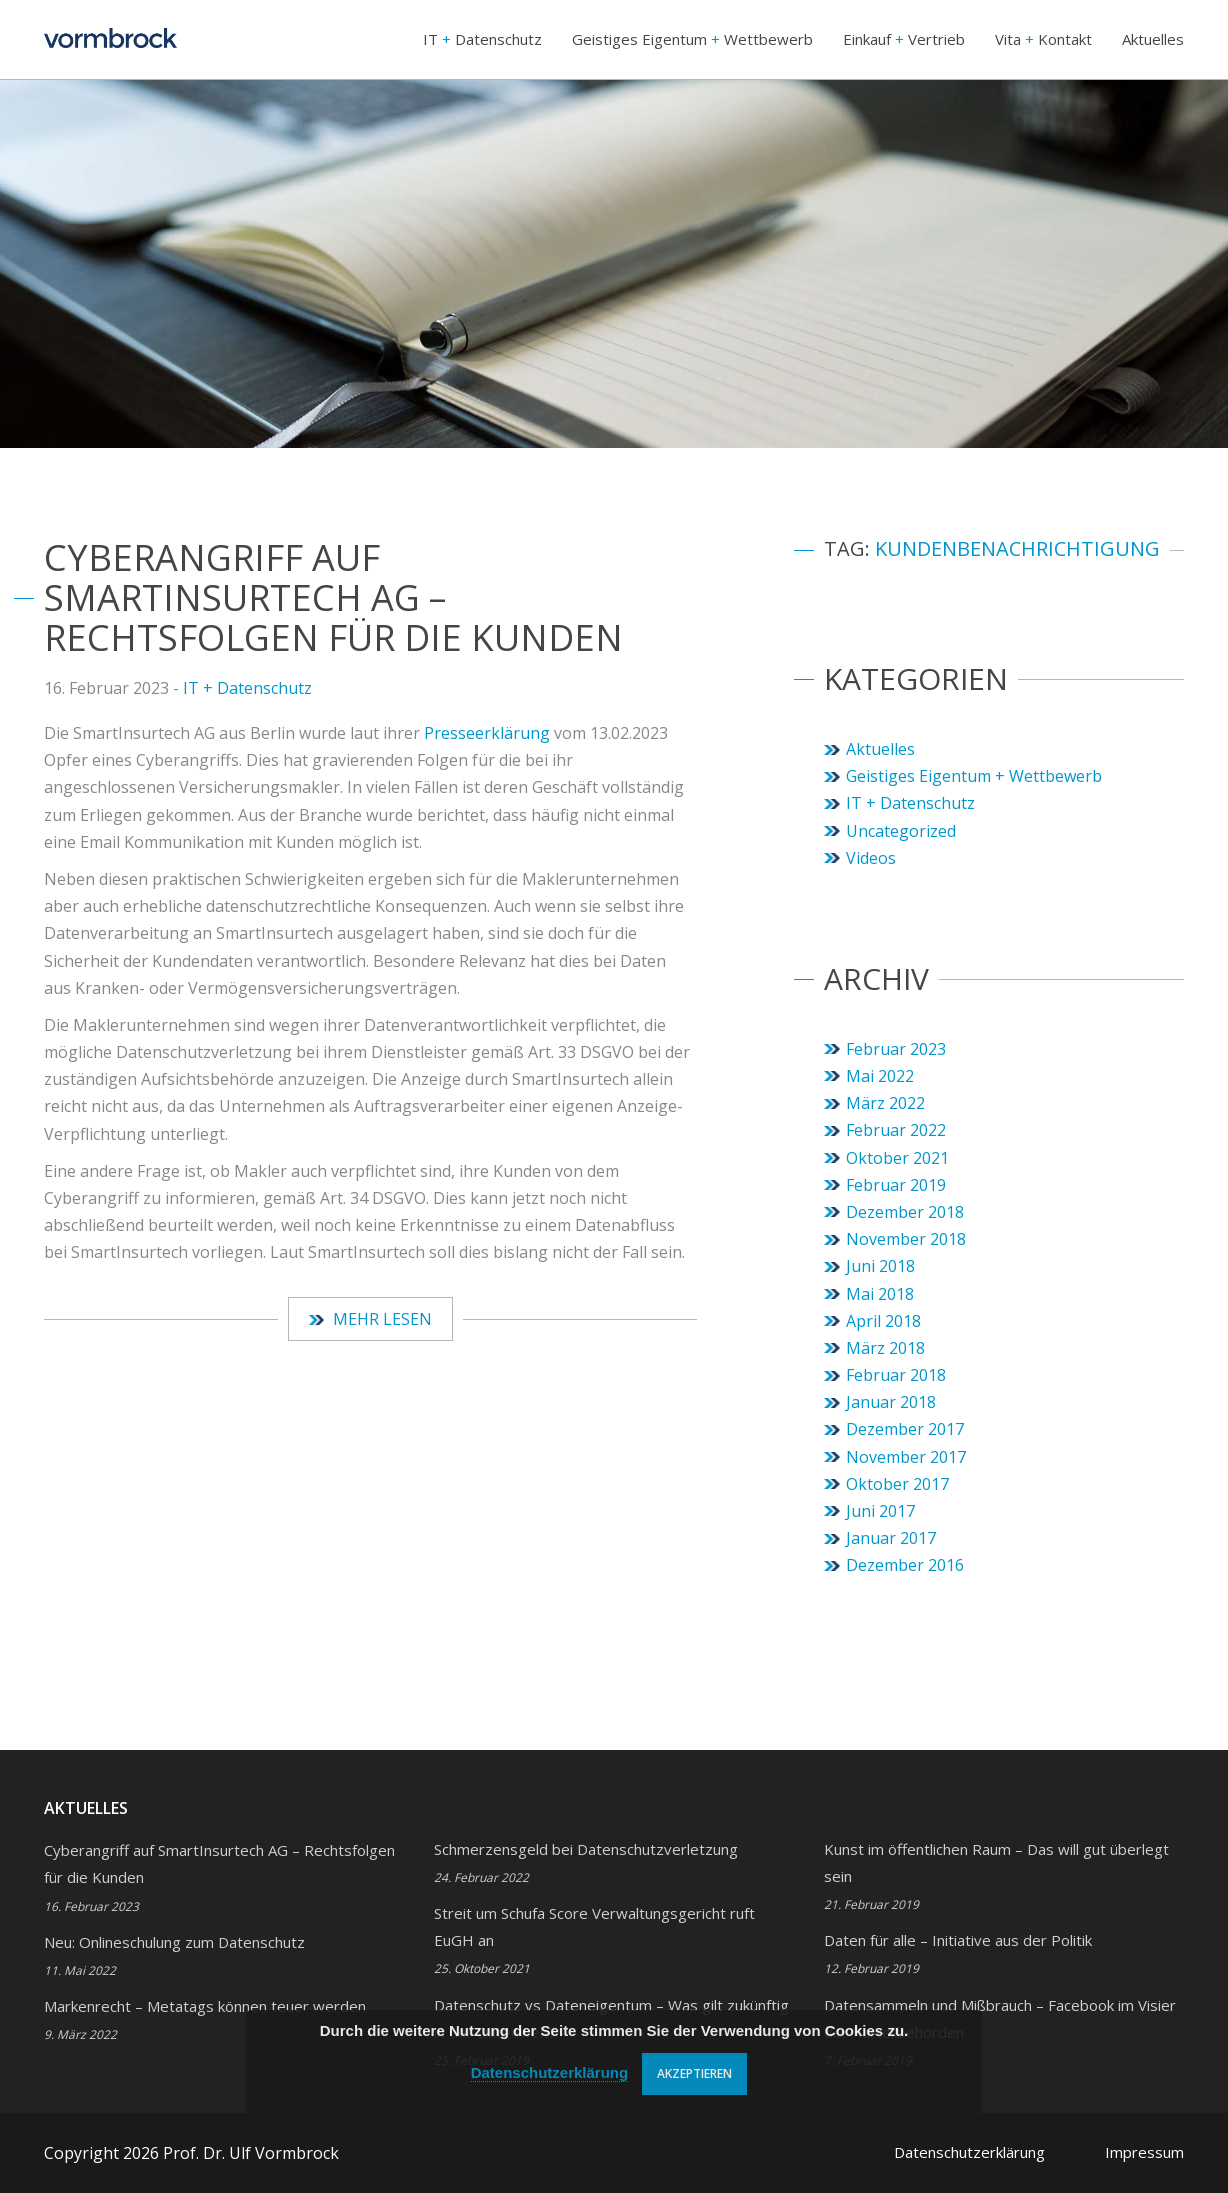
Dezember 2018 (905, 1212)
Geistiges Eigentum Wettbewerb (692, 39)
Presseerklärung (489, 733)
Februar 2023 (896, 1049)
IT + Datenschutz (247, 688)
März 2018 (885, 1348)
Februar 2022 (896, 1130)
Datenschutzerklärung (969, 2152)
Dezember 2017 (905, 1429)
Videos (871, 858)
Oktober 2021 (897, 1158)
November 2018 (906, 1239)
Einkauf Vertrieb (904, 39)
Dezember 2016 (905, 1565)
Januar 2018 (891, 1402)
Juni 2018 (880, 1266)
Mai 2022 (880, 1076)
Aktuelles (1153, 39)
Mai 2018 (880, 1294)
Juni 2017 (880, 1511)
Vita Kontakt (1043, 39)
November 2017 (906, 1457)
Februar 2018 (896, 1375)
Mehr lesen (370, 1319)
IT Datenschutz (482, 39)
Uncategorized (901, 831)
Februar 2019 (896, 1185)
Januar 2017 (891, 1538)
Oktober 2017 (897, 1484)
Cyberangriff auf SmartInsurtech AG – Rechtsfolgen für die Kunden (333, 597)
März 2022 (885, 1103)
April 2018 (883, 1321)
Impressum (1144, 2152)
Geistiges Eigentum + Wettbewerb (974, 776)
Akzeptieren (694, 2073)
